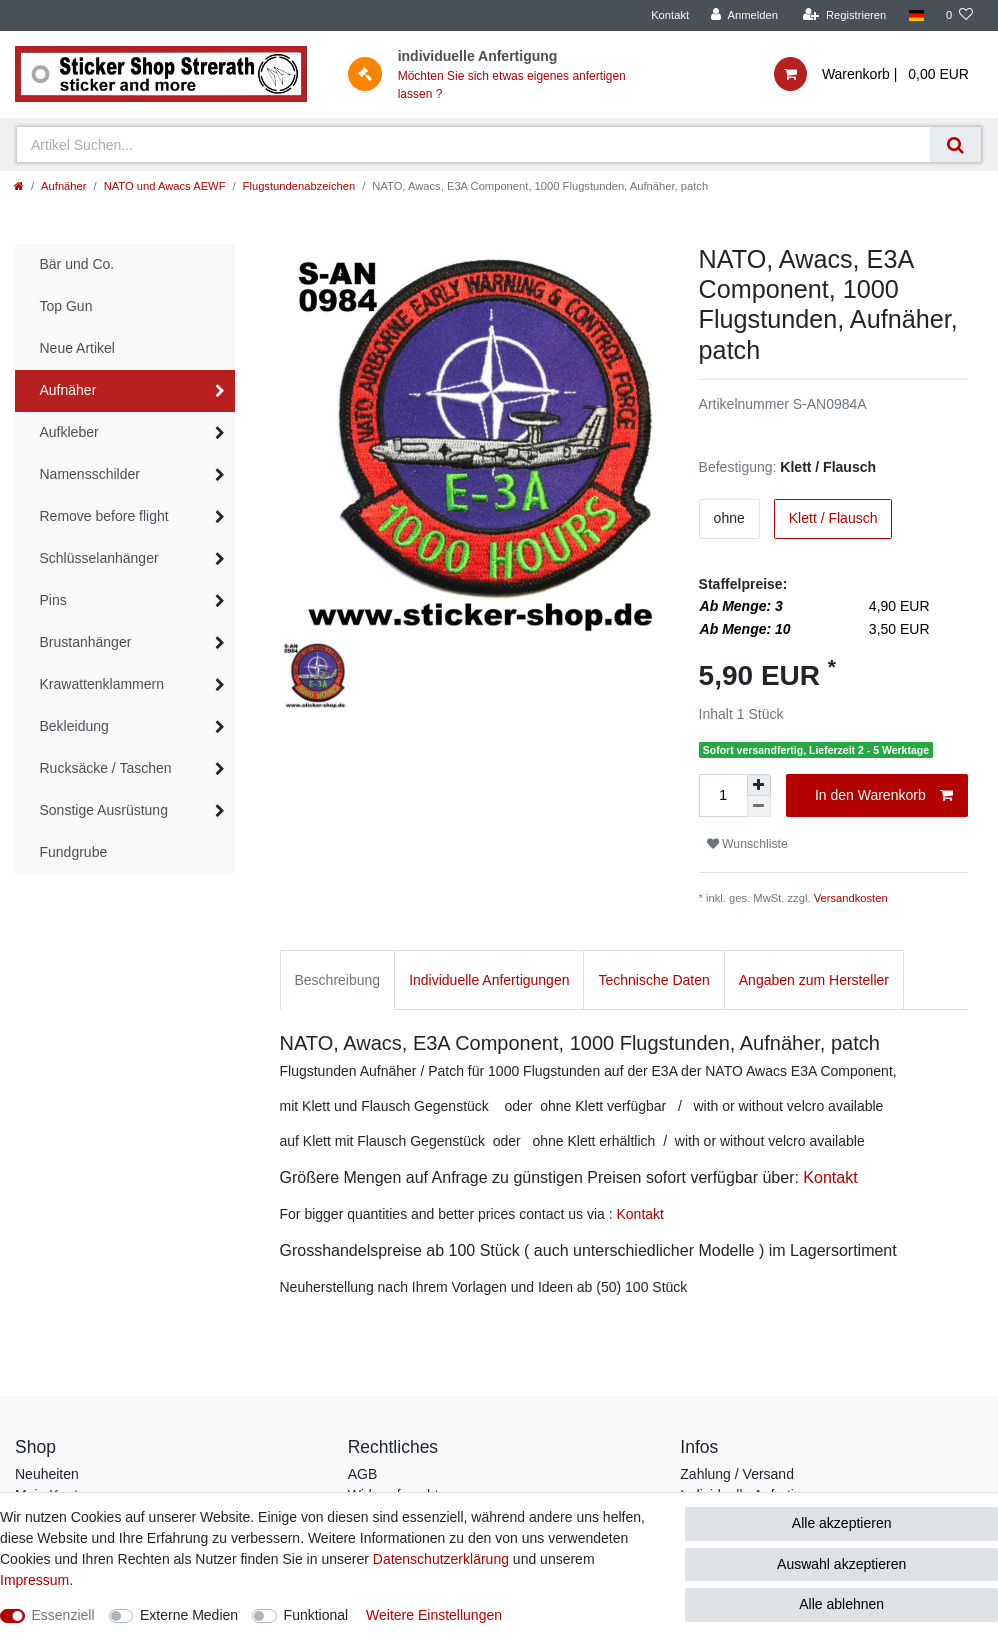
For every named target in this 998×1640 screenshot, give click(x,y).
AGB (363, 1474)
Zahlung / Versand (737, 1474)
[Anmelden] (744, 15)
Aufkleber (69, 432)
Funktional (316, 1615)
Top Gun (66, 306)
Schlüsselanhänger (99, 558)
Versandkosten (851, 898)
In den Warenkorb (884, 796)
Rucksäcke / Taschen (106, 768)
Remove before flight (104, 516)
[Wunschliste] (959, 15)
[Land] (915, 15)
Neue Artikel (77, 348)
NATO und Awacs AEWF (165, 186)
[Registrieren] (844, 15)
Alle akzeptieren (842, 1523)
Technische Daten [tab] (653, 980)
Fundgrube (74, 852)
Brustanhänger (86, 642)
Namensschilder (90, 474)
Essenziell (63, 1615)
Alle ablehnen (841, 1604)
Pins (53, 600)
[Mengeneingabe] (723, 795)
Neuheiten (47, 1474)
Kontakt (670, 15)
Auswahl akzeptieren (841, 1564)
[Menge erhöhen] (759, 785)
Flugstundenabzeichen (299, 186)
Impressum (34, 1580)
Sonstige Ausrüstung (104, 810)
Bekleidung (74, 726)
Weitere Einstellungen (434, 1615)
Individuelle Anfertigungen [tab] (489, 980)
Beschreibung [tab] (338, 980)
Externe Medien (189, 1615)
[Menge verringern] (759, 806)
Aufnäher (63, 186)
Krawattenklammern (102, 684)
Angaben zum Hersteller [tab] (814, 980)
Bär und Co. (77, 264)
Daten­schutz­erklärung (441, 1559)
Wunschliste (747, 844)
